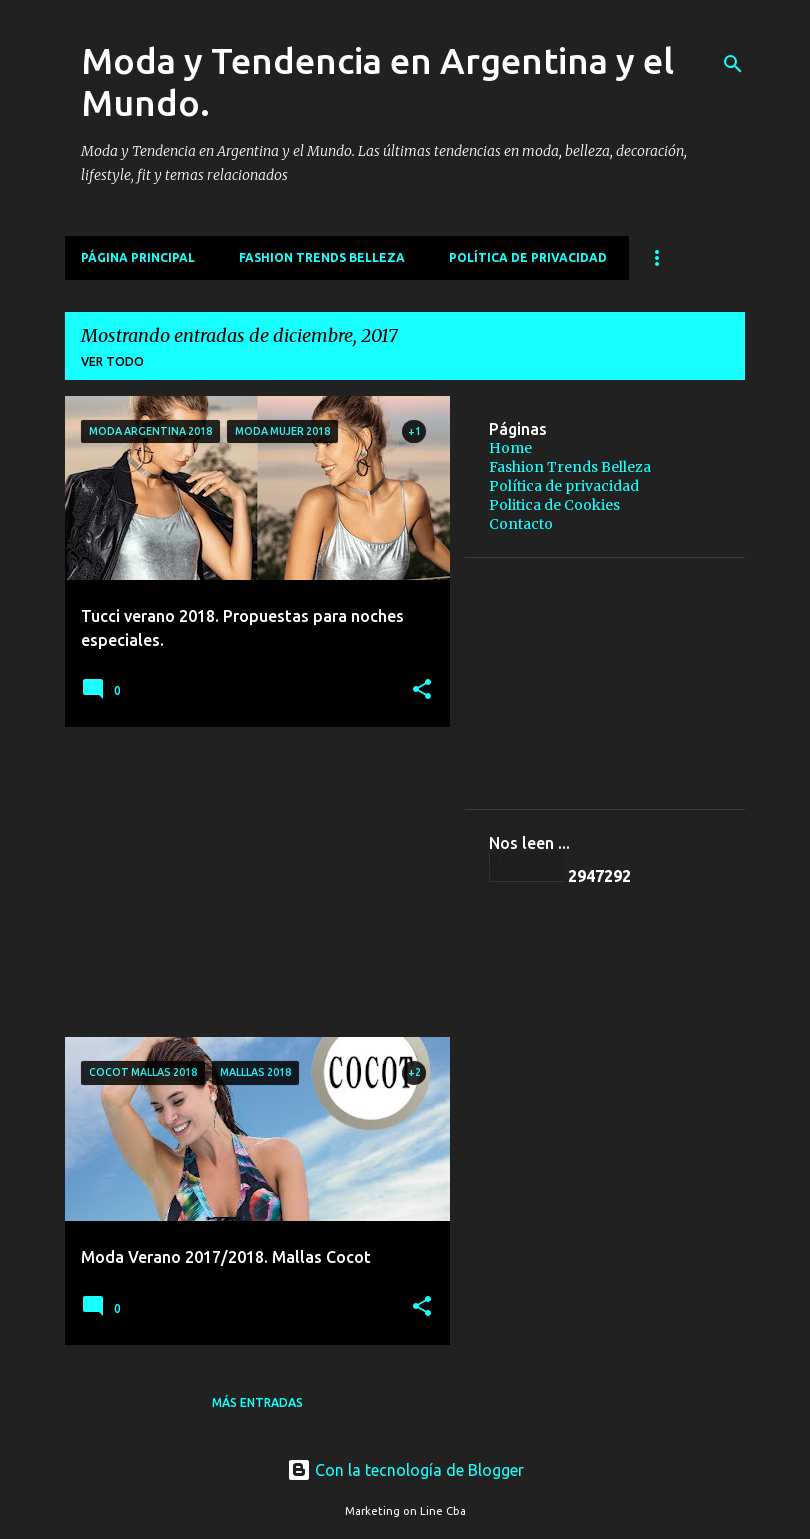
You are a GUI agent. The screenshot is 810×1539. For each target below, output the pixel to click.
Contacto (521, 524)
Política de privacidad (528, 257)
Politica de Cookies (554, 505)
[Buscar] (733, 64)
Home (510, 448)
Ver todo (112, 361)
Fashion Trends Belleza (322, 257)
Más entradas (257, 1402)
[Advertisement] (250, 882)
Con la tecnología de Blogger (405, 1470)
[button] (422, 690)
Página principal (138, 257)
